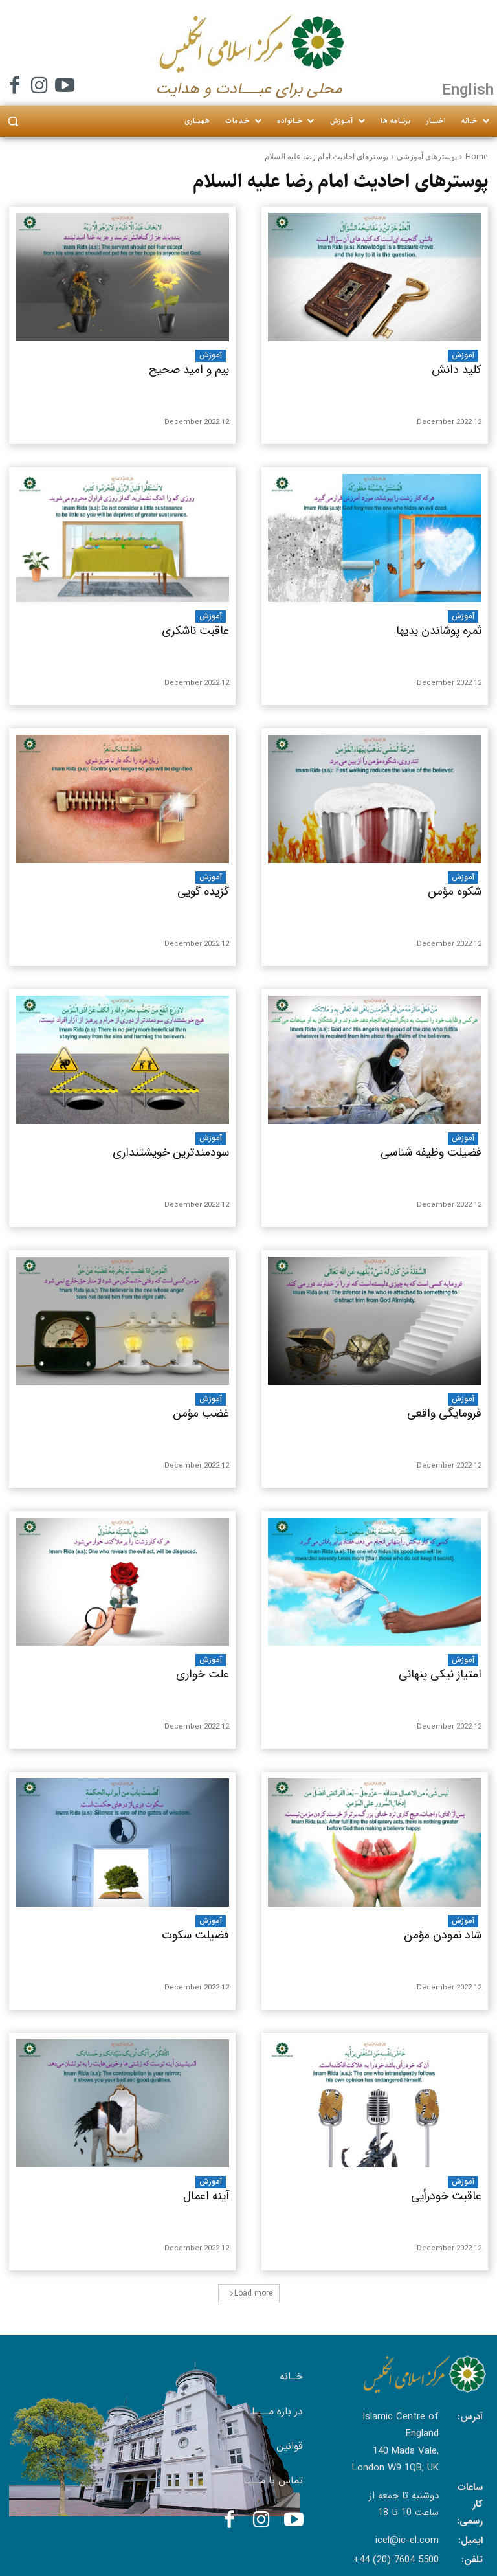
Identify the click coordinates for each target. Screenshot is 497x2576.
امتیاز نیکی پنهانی (440, 1674)
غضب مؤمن (201, 1413)
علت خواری (202, 1674)
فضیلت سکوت (195, 1935)
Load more (250, 2293)
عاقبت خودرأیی (446, 2196)
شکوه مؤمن (454, 891)
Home (476, 156)
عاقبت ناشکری (195, 631)
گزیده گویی (203, 891)
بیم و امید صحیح (189, 370)
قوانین (289, 2446)
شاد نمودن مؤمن (442, 1935)
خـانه (291, 2376)
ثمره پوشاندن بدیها (438, 631)
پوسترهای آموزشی (427, 156)
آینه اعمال (206, 2196)
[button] (13, 121)
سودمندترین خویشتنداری (171, 1152)
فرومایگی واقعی (444, 1413)
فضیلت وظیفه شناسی (431, 1152)
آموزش (210, 355)
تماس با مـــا (273, 2480)
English (468, 89)
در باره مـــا (277, 2411)
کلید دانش (456, 370)
